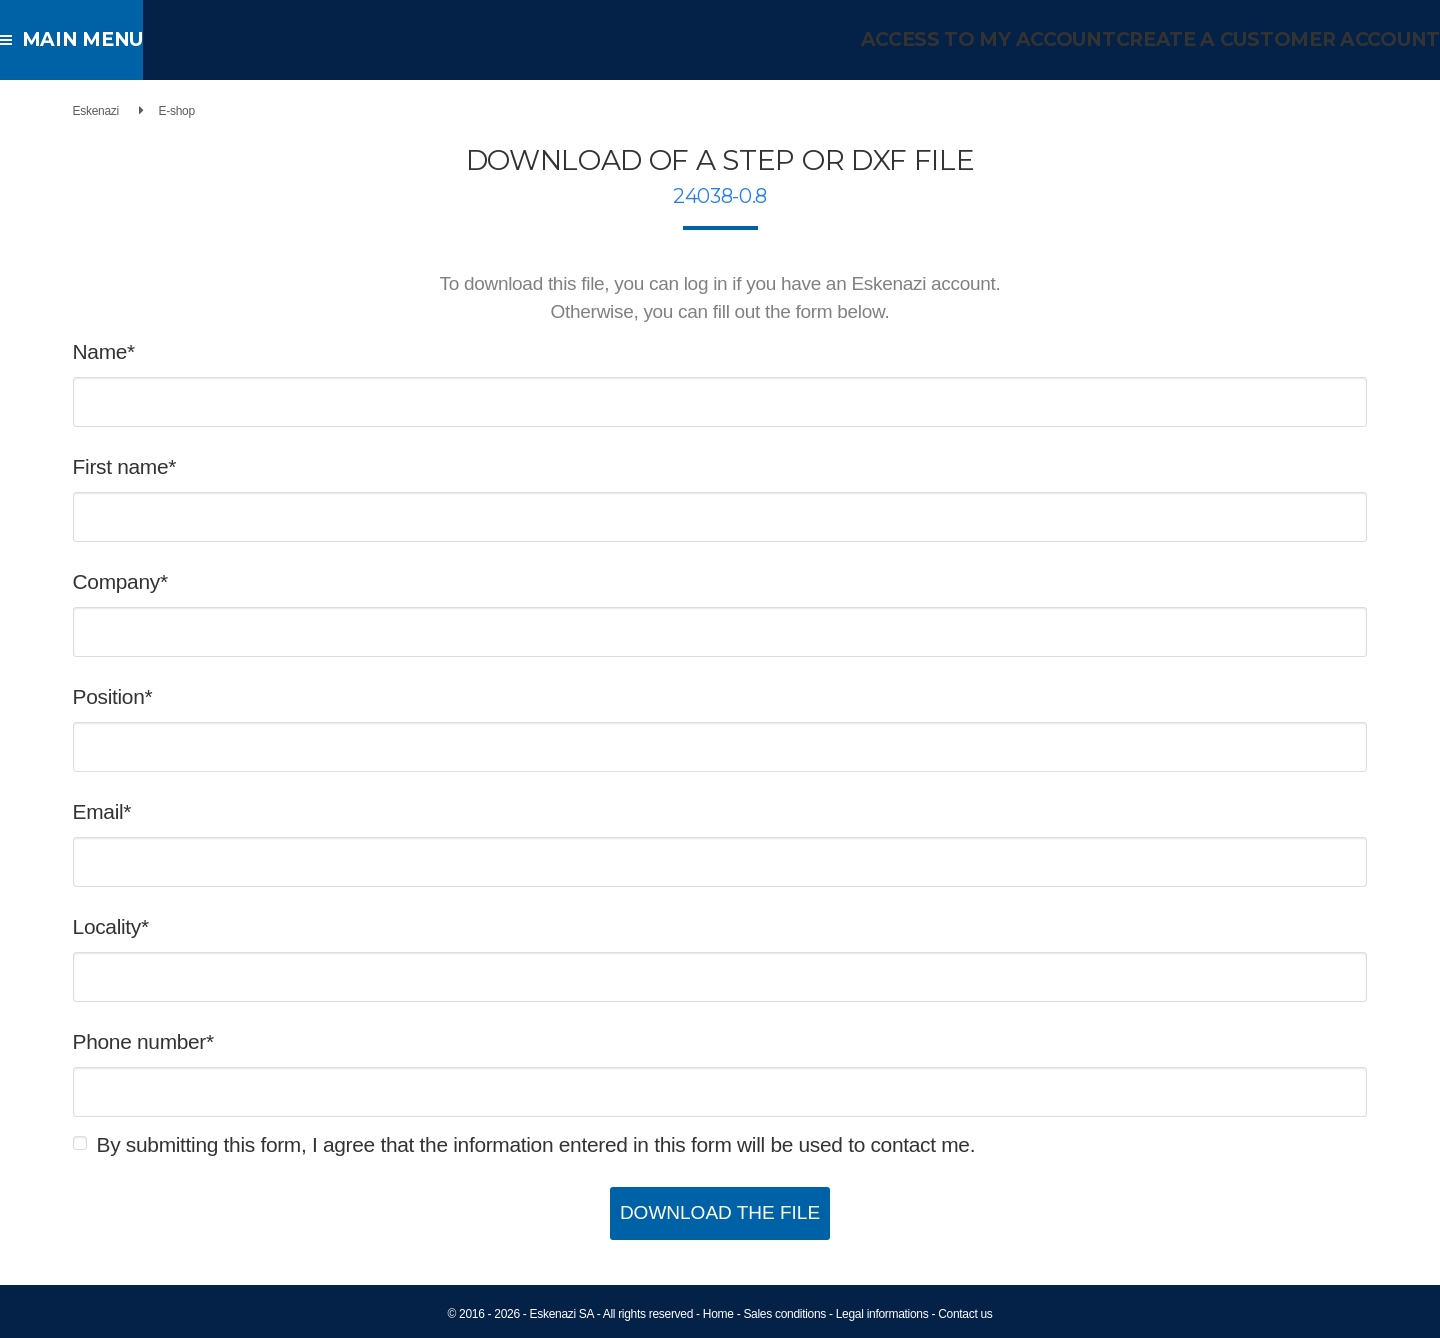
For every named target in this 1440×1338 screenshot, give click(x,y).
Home (718, 1314)
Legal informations (882, 1314)
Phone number (186, 1041)
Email (145, 811)
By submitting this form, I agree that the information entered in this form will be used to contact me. (583, 1144)
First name (168, 466)
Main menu (79, 39)
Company (163, 581)
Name (147, 351)
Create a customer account (1290, 39)
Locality (154, 926)
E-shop (224, 111)
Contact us (965, 1314)
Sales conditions (784, 1314)
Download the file (720, 1212)
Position (156, 696)
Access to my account (1019, 39)
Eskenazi (143, 111)
